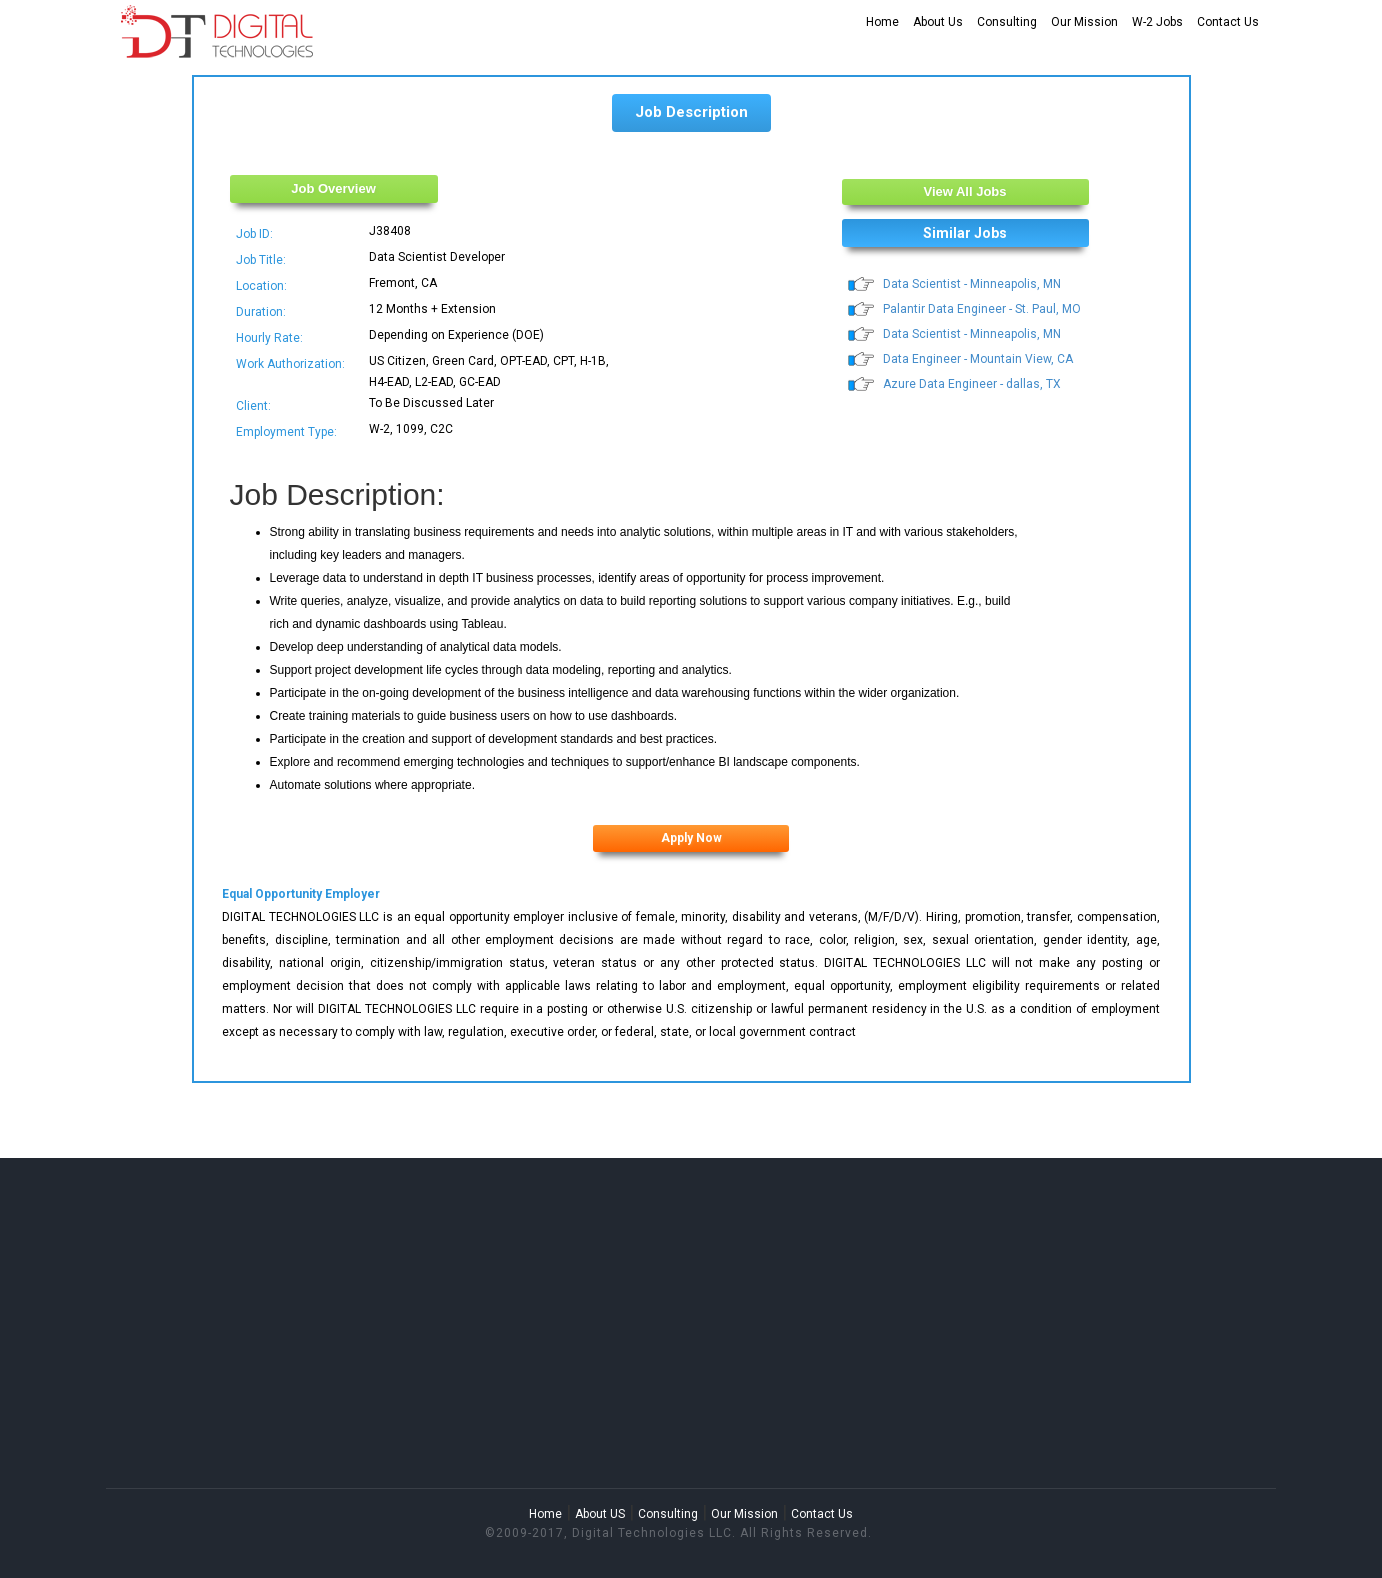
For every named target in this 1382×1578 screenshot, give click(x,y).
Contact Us (1228, 22)
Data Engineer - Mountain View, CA (978, 359)
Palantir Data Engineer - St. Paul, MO (982, 309)
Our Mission (1084, 22)
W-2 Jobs (1157, 22)
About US (600, 1514)
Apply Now (691, 838)
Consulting (1007, 22)
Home (882, 22)
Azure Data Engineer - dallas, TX (972, 384)
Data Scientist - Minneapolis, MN (972, 284)
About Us (938, 22)
